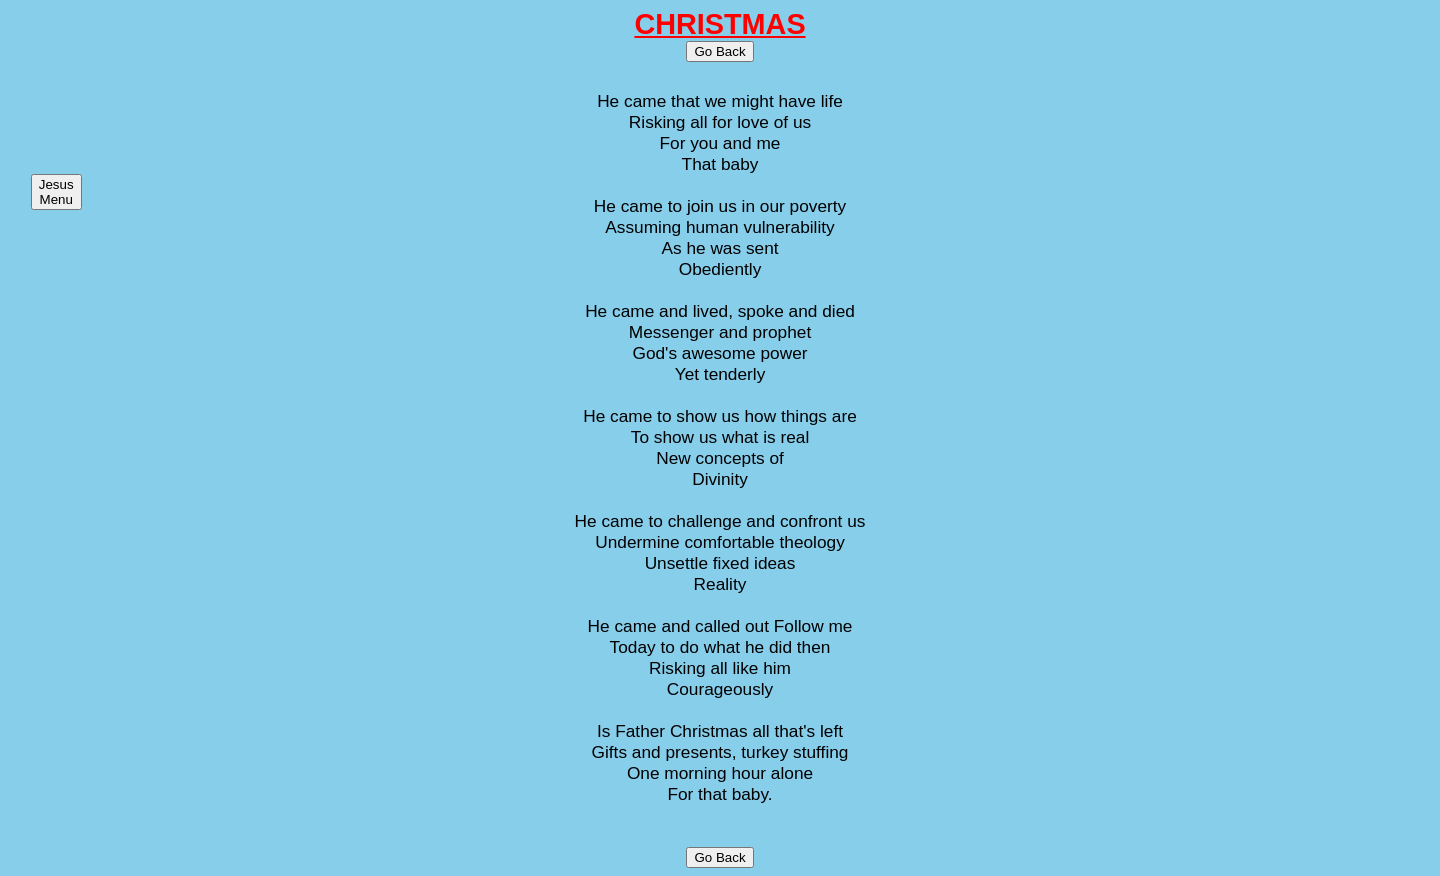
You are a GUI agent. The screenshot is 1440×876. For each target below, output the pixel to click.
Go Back (719, 51)
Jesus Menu (56, 192)
